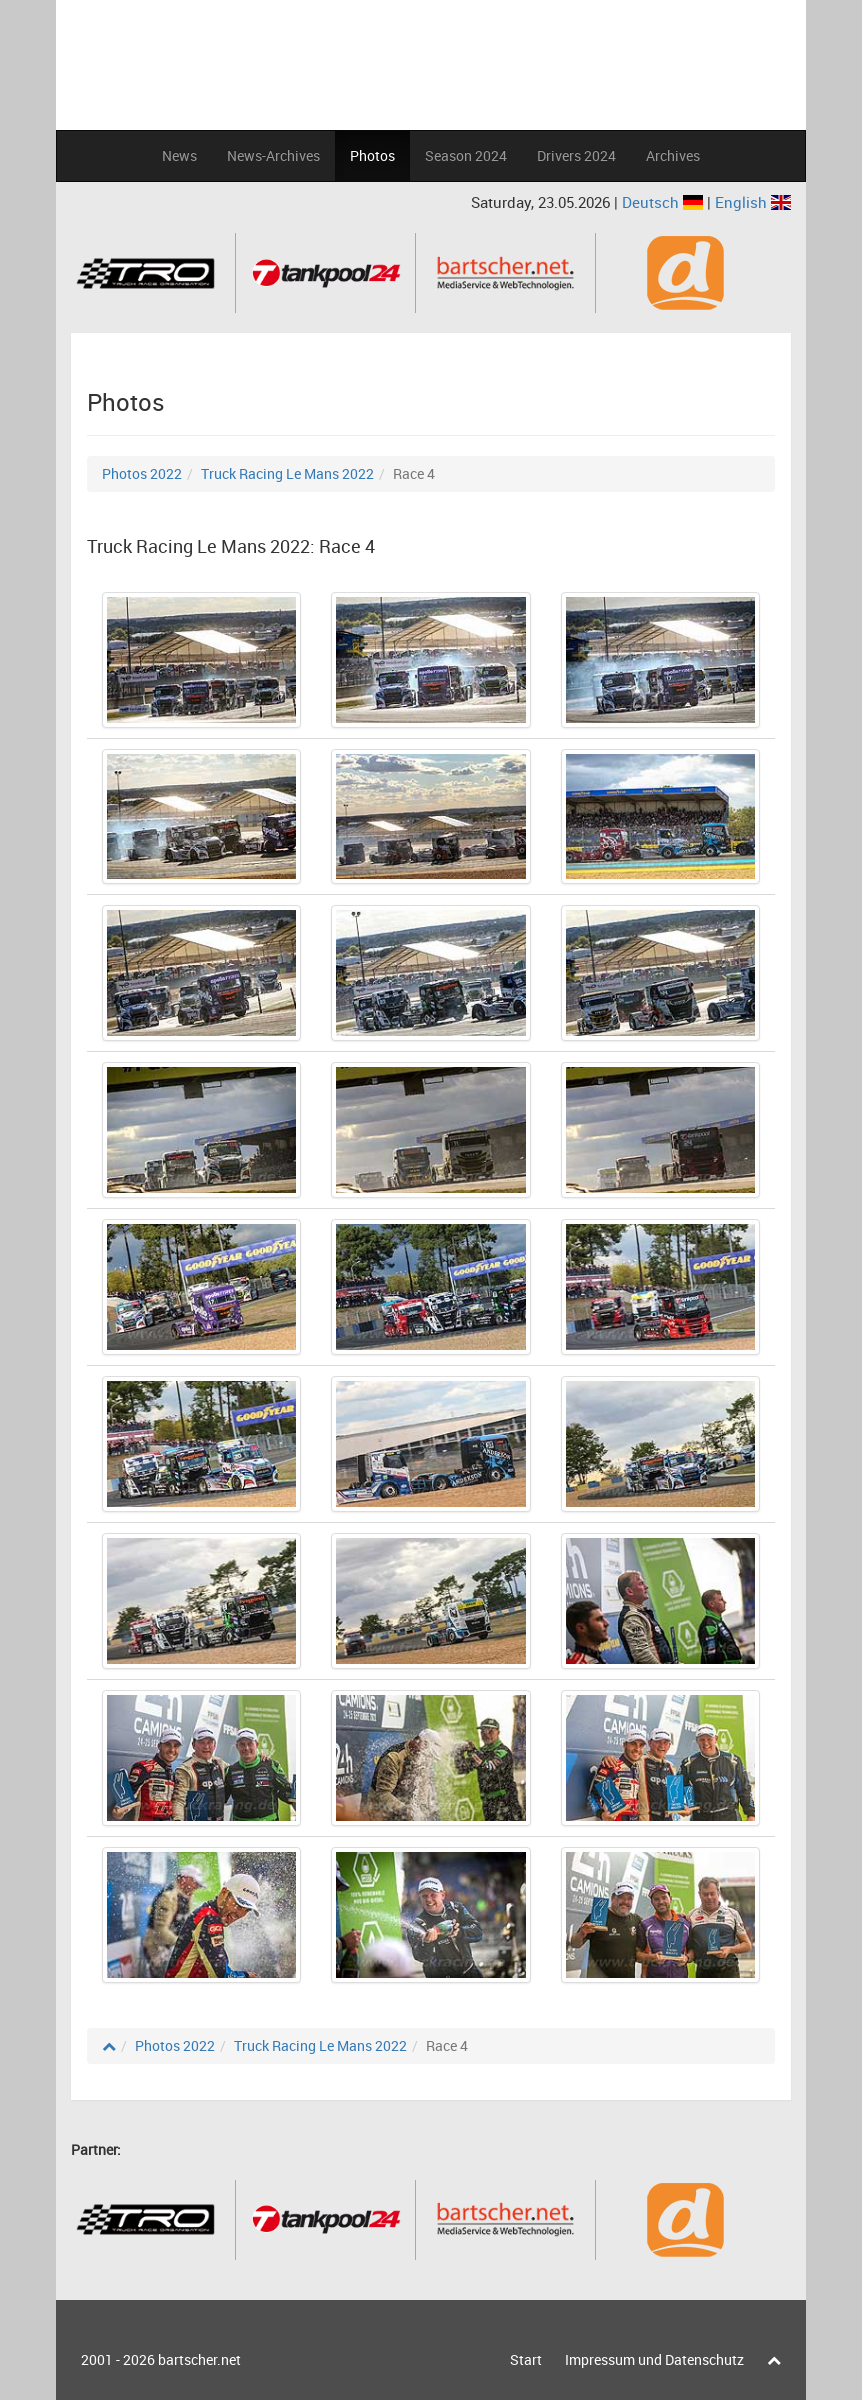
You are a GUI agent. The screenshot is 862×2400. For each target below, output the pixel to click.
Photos (372, 155)
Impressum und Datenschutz (654, 2359)
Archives (673, 155)
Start (526, 2359)
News (179, 155)
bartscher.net (199, 2359)
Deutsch (664, 202)
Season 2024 (466, 155)
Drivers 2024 (576, 155)
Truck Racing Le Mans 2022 (287, 473)
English (753, 202)
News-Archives (273, 155)
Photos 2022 (142, 473)
